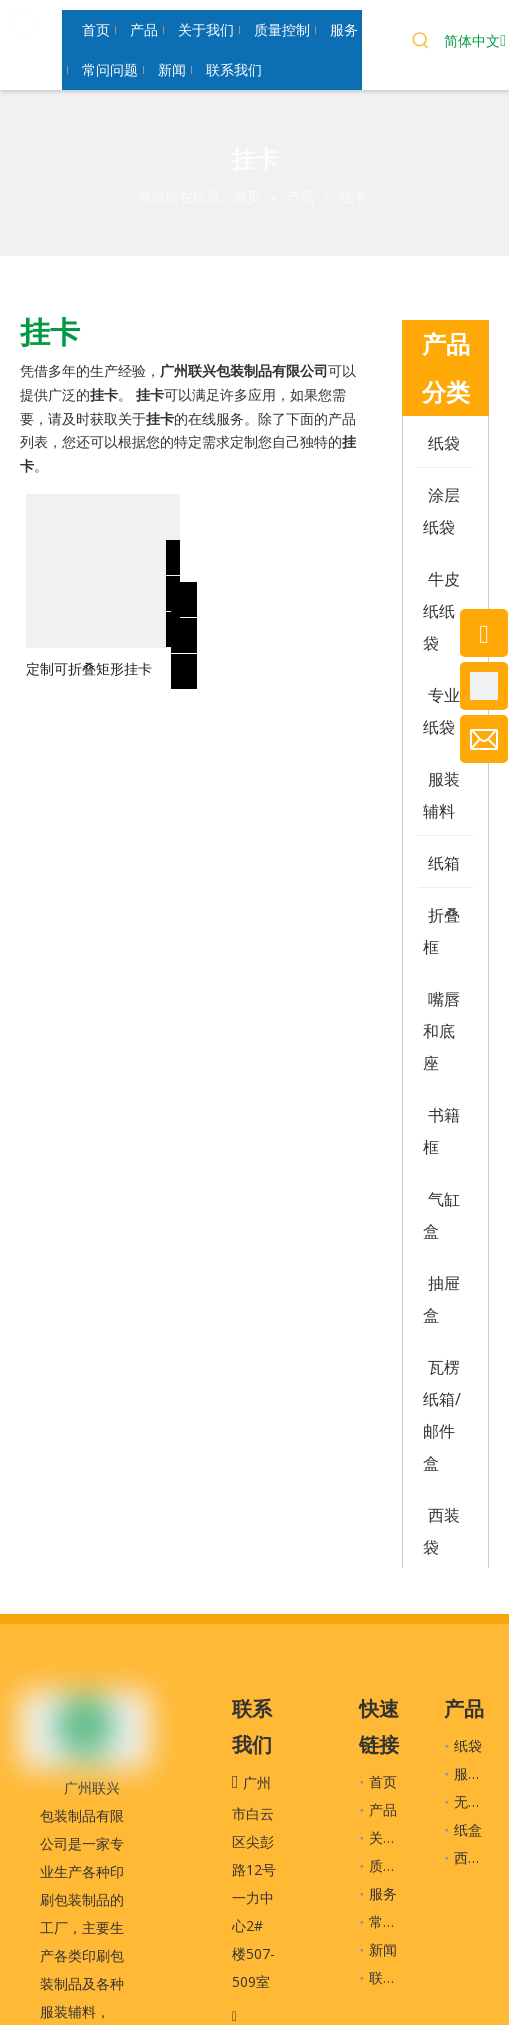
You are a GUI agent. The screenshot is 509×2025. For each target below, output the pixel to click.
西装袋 (475, 1857)
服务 (383, 1893)
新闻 (383, 1949)
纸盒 (468, 1829)
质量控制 (397, 1865)
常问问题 (397, 1921)
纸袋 (468, 1745)
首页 (383, 1781)
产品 (383, 1809)
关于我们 (397, 1837)
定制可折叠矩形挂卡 (89, 668)
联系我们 (397, 1977)
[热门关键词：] (421, 43)
